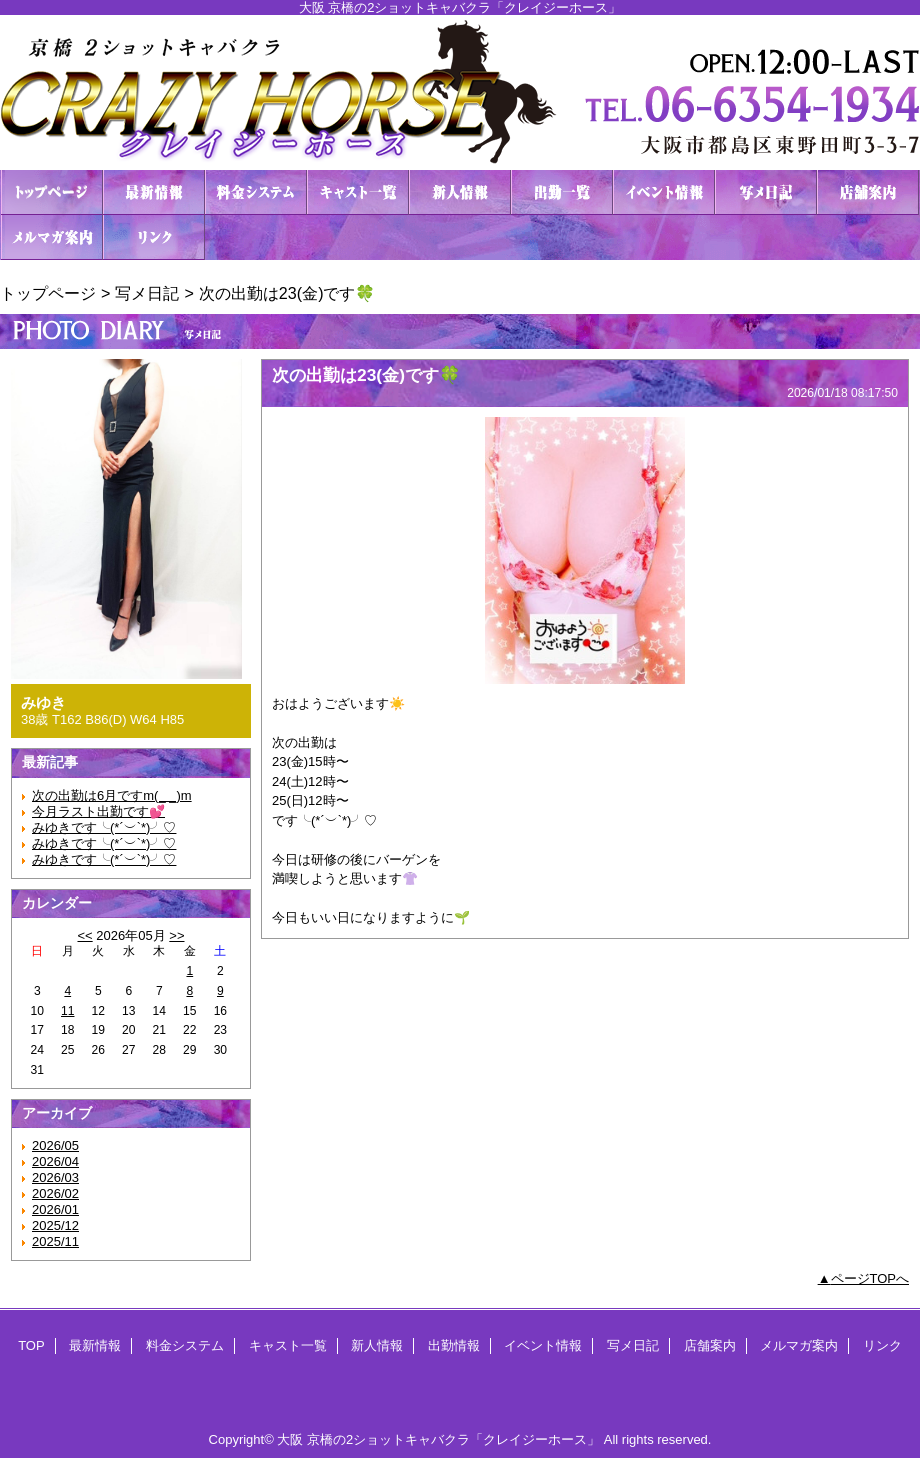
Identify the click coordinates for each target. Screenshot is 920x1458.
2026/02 (55, 1193)
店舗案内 (868, 192)
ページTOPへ (870, 1278)
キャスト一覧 (358, 192)
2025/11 (55, 1241)
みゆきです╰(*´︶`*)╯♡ (104, 827)
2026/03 (55, 1177)
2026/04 (55, 1161)
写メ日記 (766, 192)
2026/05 (55, 1145)
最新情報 (154, 192)
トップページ (48, 293)
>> (176, 935)
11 (67, 1011)
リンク (154, 237)
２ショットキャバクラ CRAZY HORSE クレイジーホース (460, 92)
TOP (52, 192)
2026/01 (55, 1209)
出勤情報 (562, 192)
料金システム (256, 192)
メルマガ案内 (52, 237)
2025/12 (55, 1225)
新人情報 (460, 192)
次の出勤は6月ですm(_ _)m (112, 795)
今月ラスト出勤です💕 (98, 811)
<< (84, 935)
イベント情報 (664, 192)
